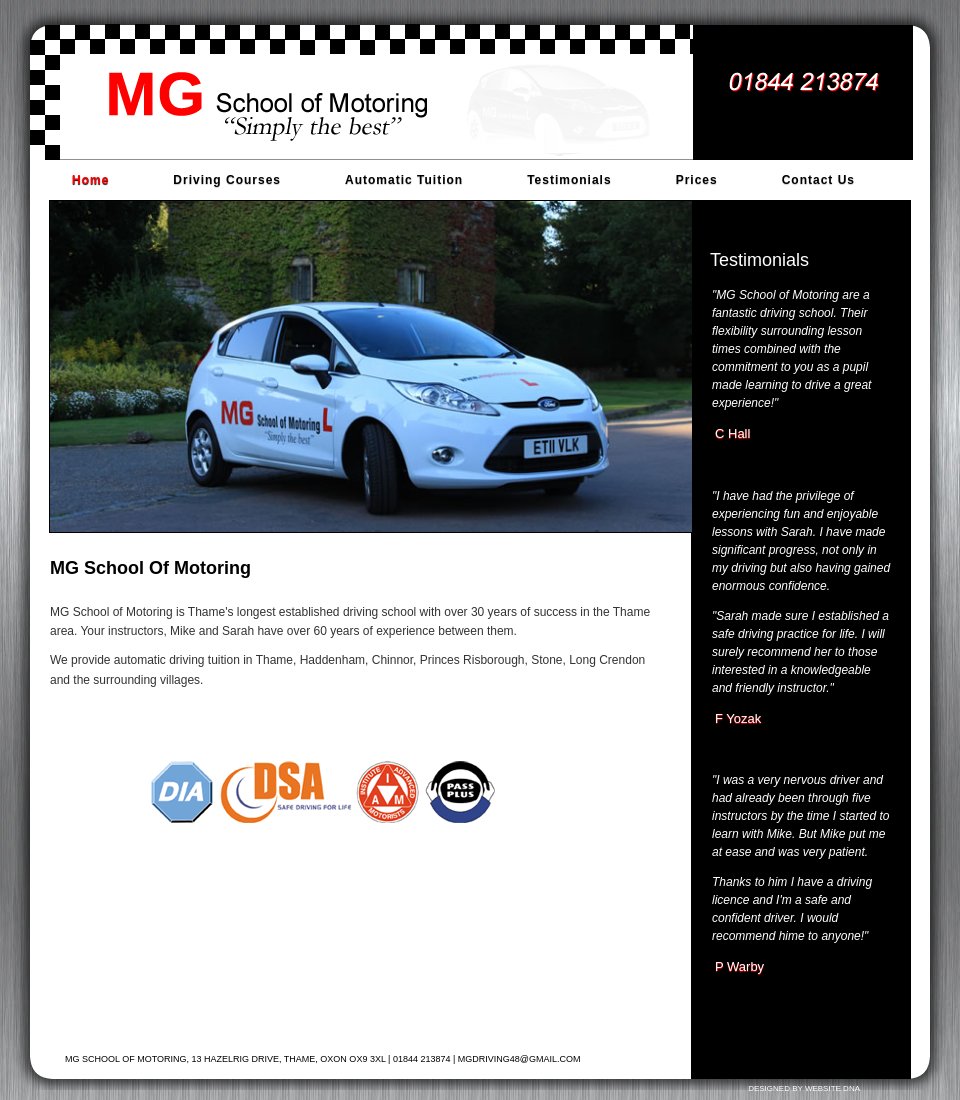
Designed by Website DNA (804, 1088)
